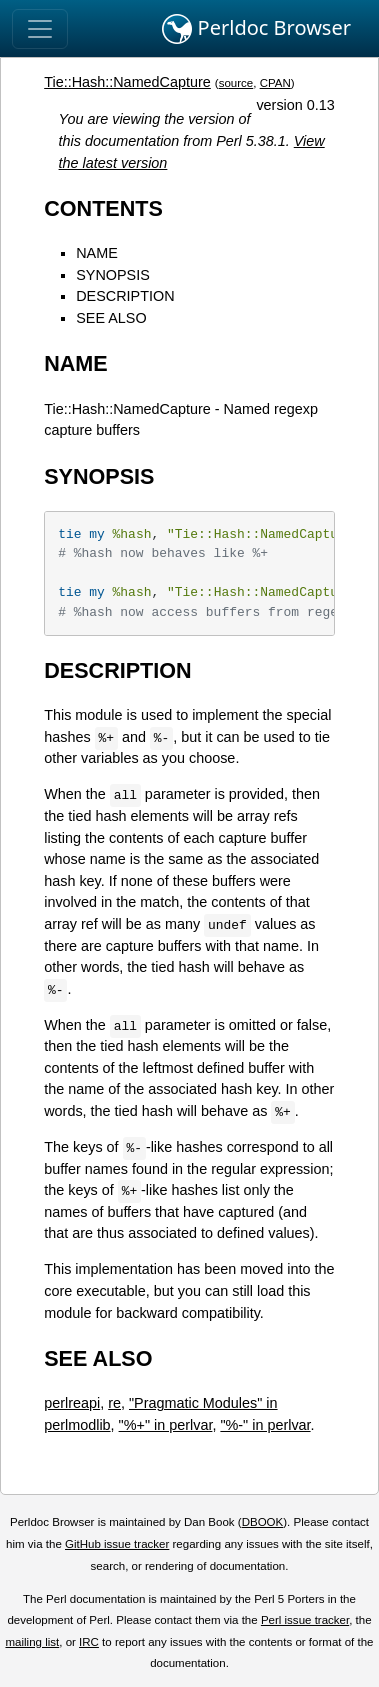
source (236, 83)
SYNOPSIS (113, 275)
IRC (89, 1642)
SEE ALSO (111, 318)
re (114, 1403)
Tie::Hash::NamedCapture (127, 82)
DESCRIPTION (125, 296)
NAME (97, 253)
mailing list (32, 1642)
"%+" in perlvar (166, 1425)
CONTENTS (103, 208)
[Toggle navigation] (40, 29)
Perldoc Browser (256, 29)
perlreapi (72, 1403)
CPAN (275, 83)
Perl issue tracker (305, 1620)
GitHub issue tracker (117, 1544)
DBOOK (263, 1522)
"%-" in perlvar (265, 1425)
